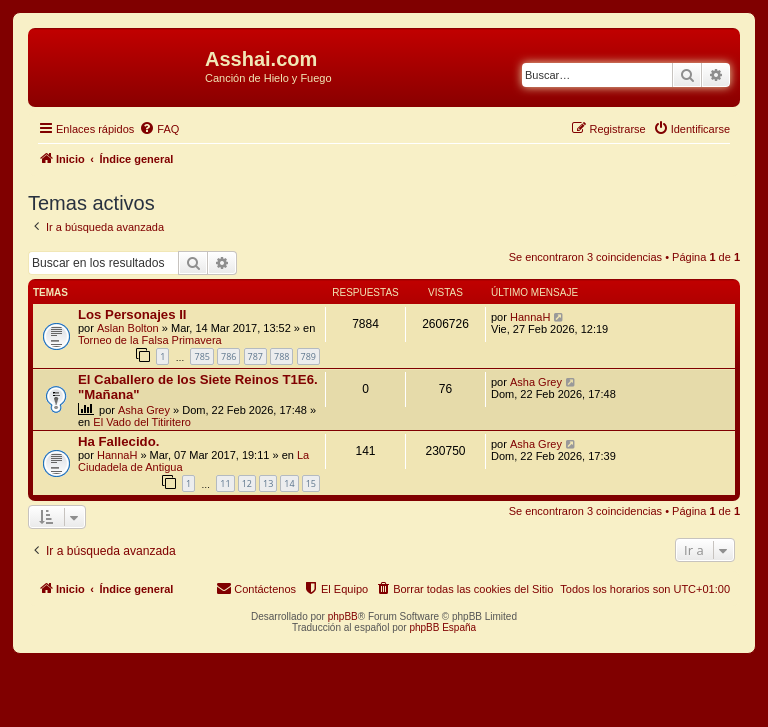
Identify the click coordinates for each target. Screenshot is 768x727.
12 (247, 483)
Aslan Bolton (128, 328)
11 (225, 483)
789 (308, 356)
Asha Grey (144, 410)
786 (228, 356)
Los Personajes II (132, 314)
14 (289, 483)
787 (255, 356)
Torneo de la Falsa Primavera (150, 340)
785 (201, 356)
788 (281, 356)
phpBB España (442, 627)
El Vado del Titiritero (142, 422)
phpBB (343, 616)
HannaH (530, 317)
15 (311, 483)
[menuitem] (159, 129)
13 (268, 483)
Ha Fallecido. (118, 441)
